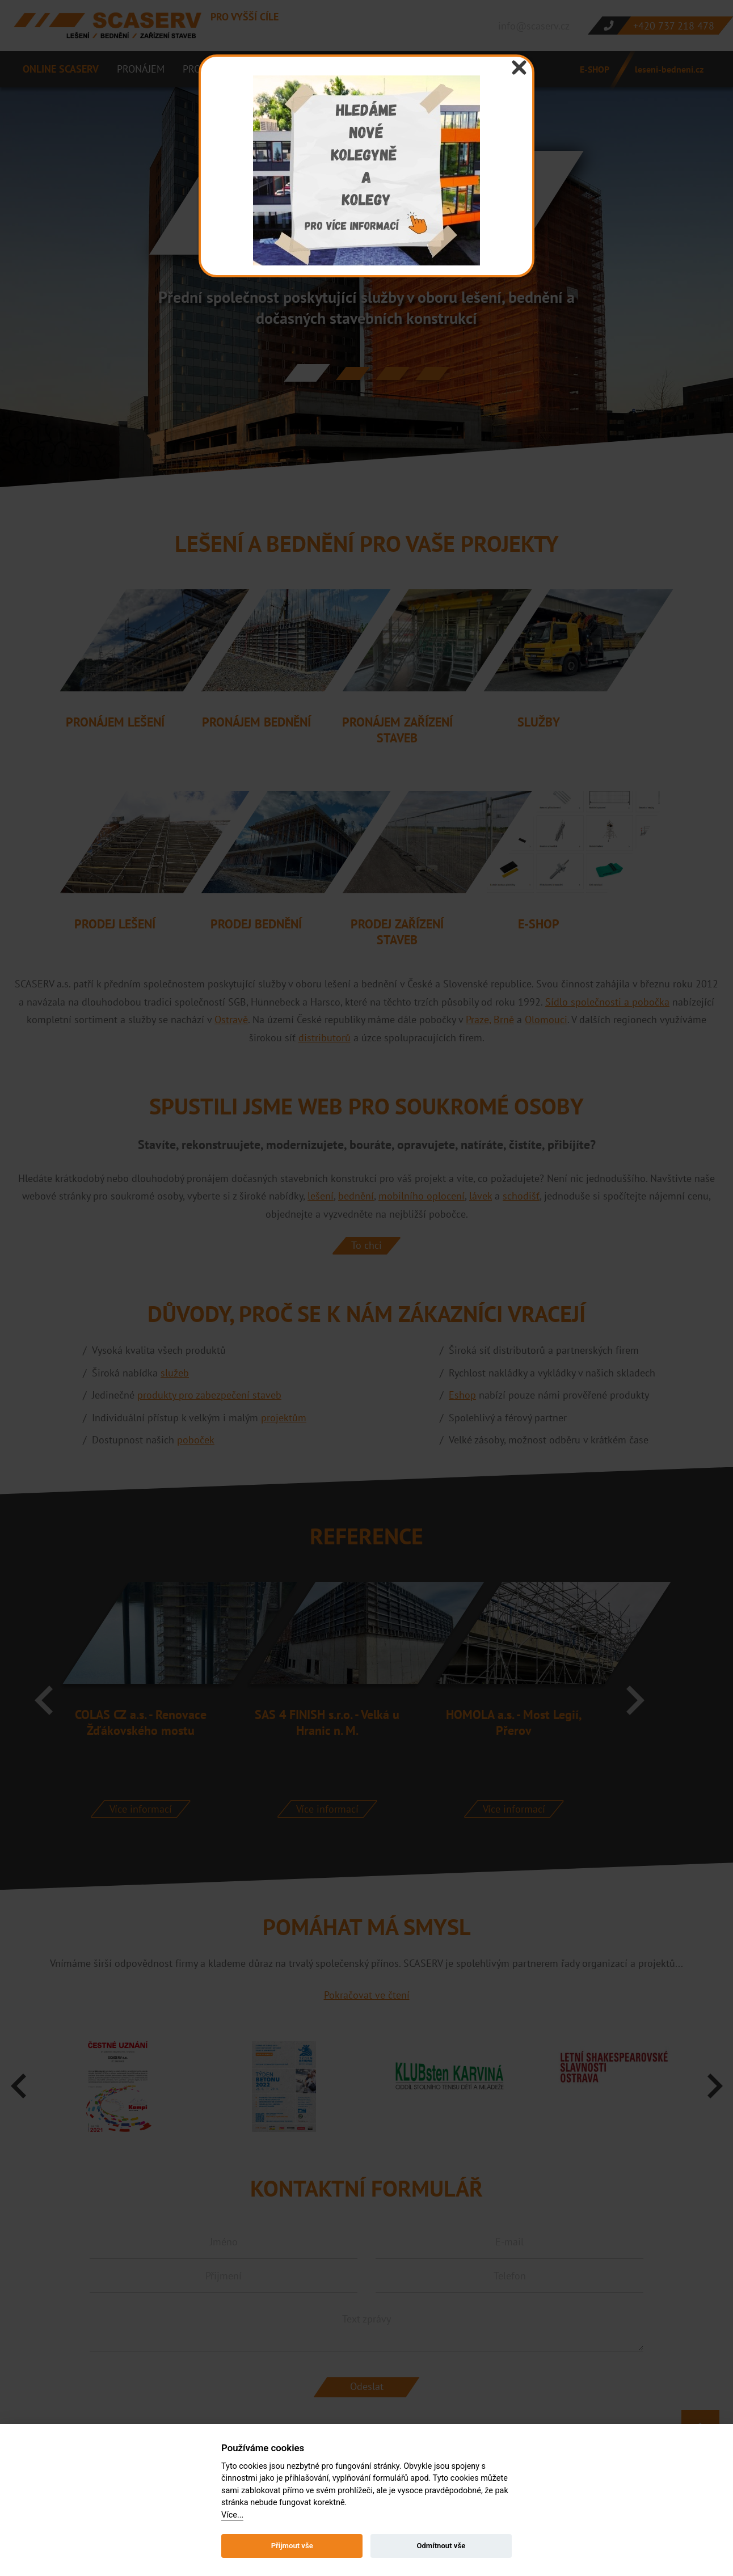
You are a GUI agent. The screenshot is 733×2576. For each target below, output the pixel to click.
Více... (232, 2515)
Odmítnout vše (440, 2545)
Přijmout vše (292, 2545)
